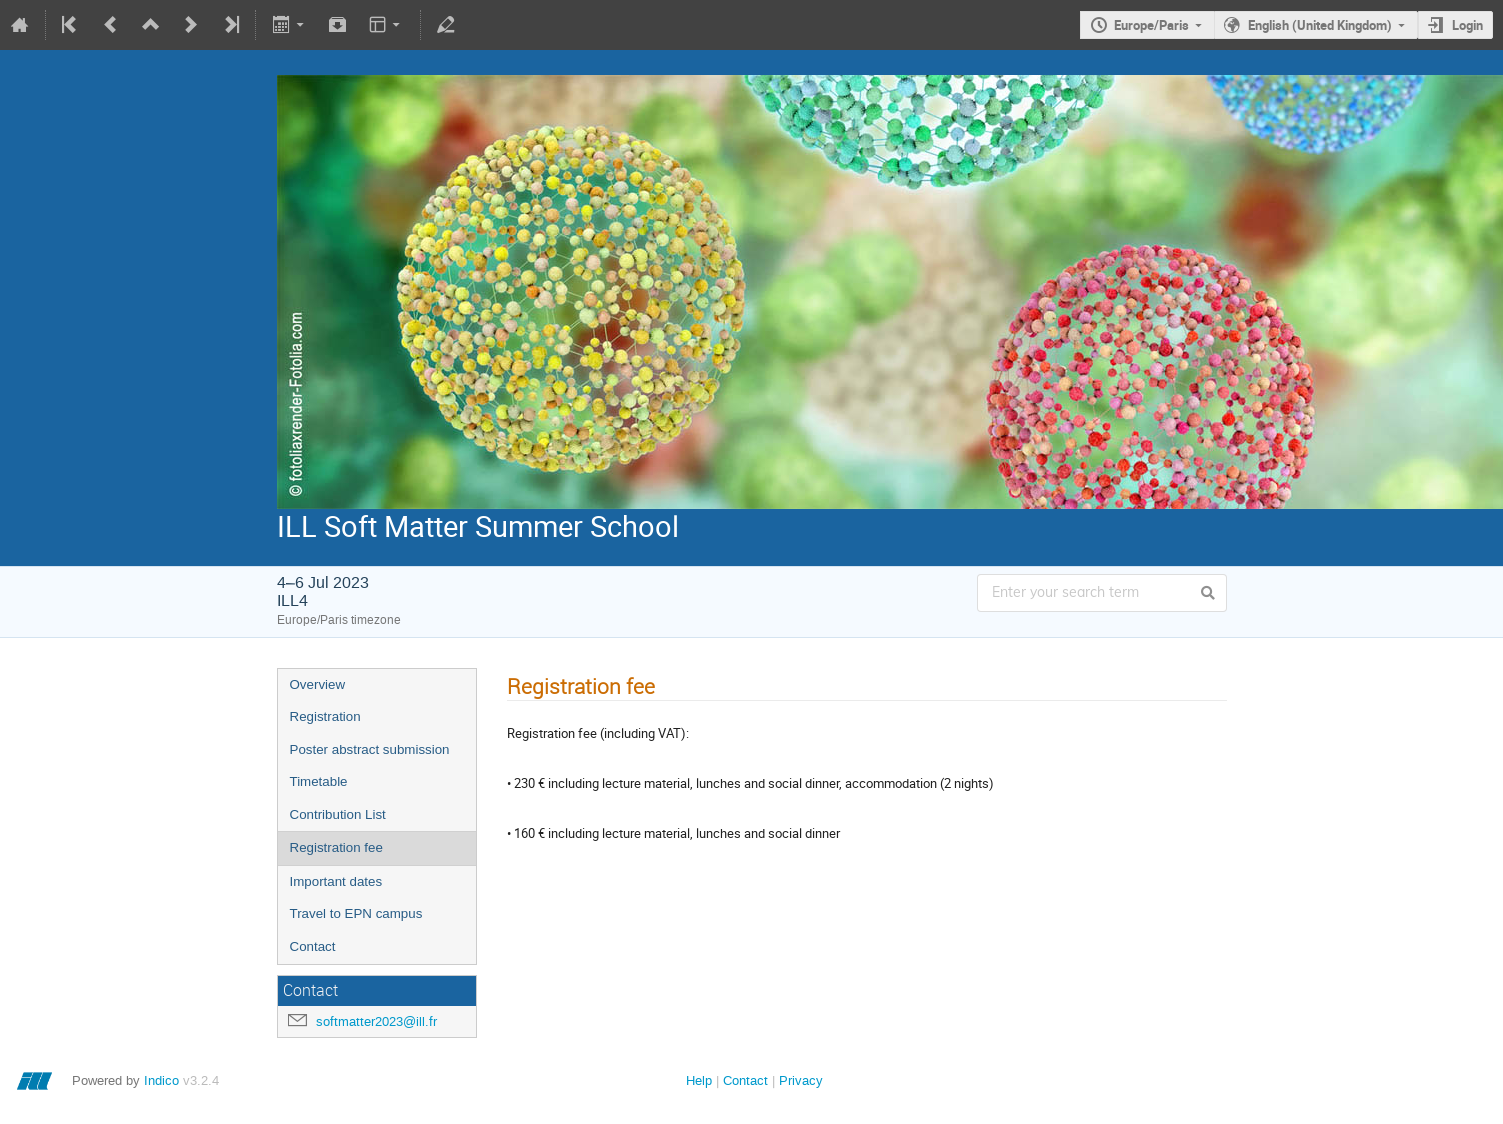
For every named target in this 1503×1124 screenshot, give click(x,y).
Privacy (801, 1080)
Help (699, 1080)
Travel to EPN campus (356, 913)
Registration (325, 716)
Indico (161, 1080)
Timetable (319, 781)
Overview (318, 684)
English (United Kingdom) (1320, 25)
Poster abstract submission (370, 749)
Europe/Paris (1151, 25)
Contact (313, 946)
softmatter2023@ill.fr (376, 1021)
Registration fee (336, 847)
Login (1467, 25)
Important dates (336, 881)
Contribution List (338, 814)
